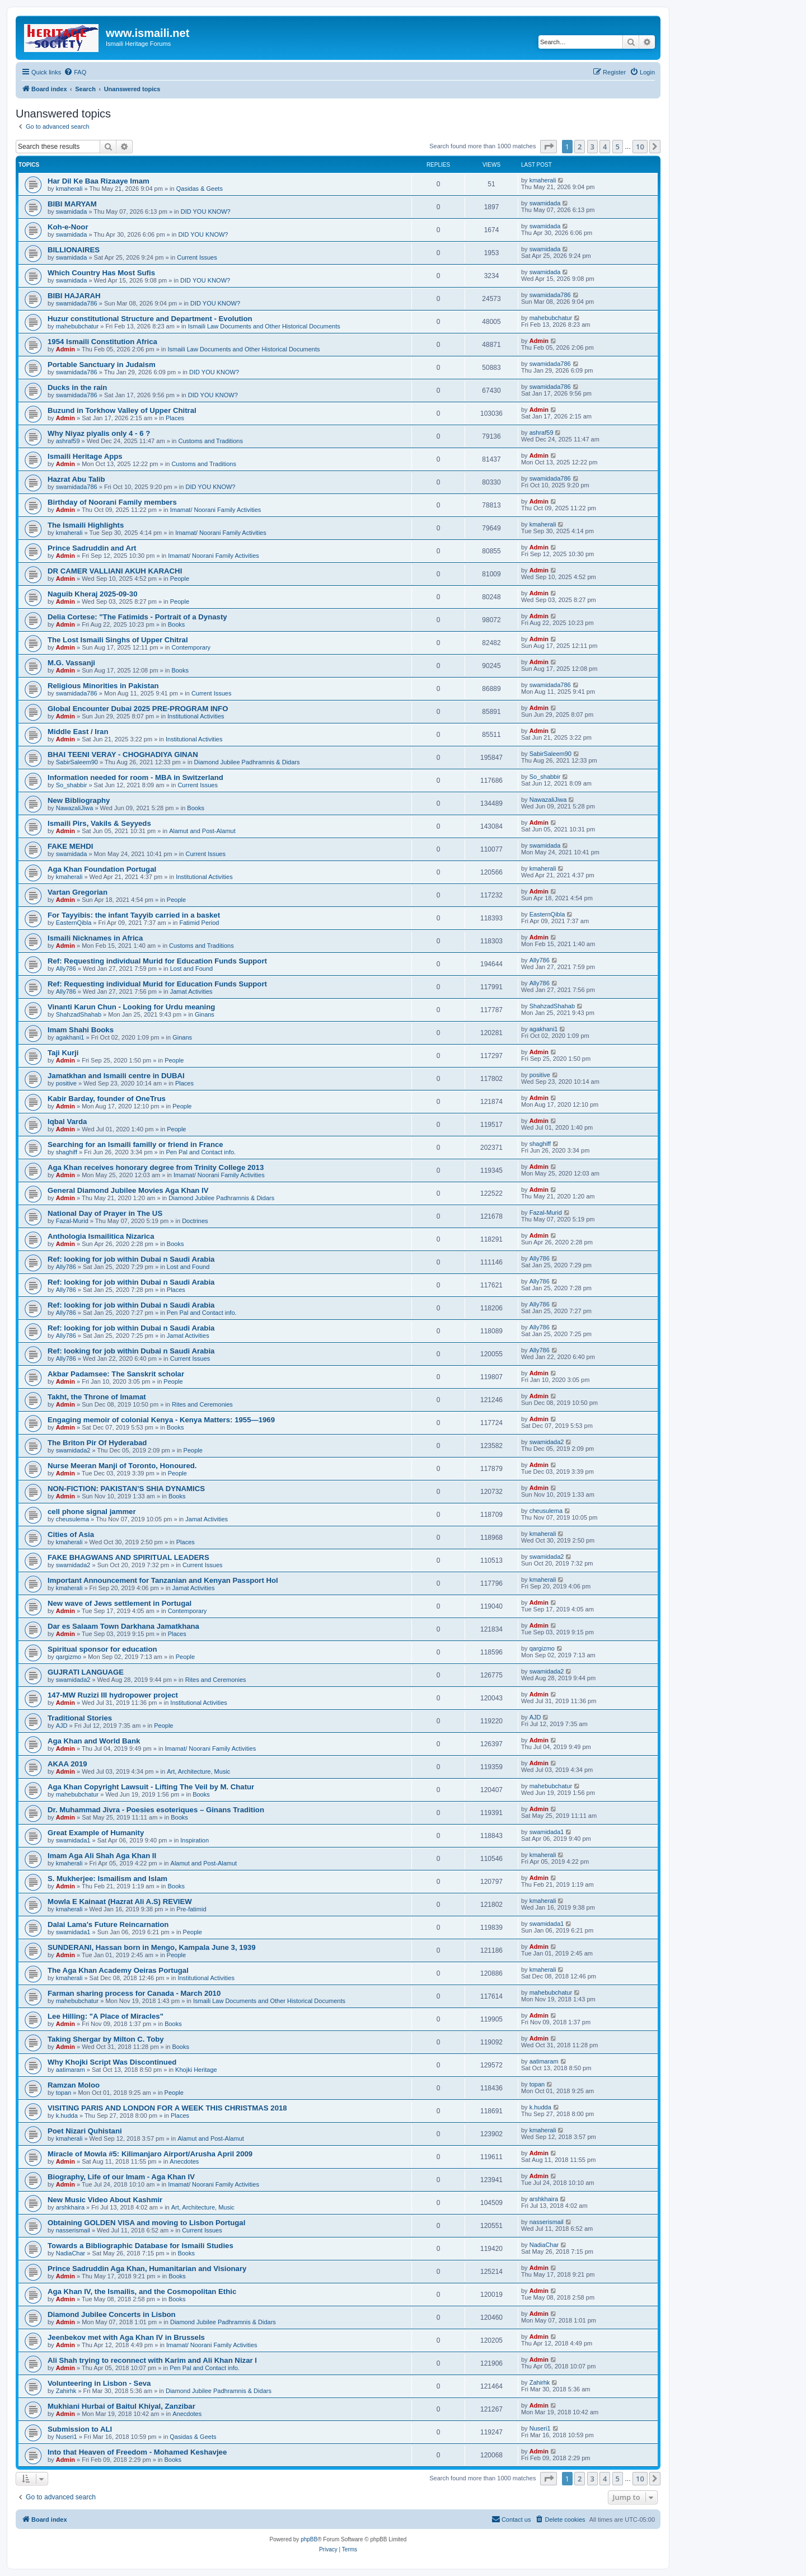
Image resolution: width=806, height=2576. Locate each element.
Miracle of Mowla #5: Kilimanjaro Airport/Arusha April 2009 (150, 2154)
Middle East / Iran (78, 731)
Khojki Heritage (196, 2069)
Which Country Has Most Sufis (101, 273)
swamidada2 (73, 1450)
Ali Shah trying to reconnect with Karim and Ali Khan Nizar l (152, 2360)
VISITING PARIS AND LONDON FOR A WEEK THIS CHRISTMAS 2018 (167, 2108)
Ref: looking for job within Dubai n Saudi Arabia (131, 1259)
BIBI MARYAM (72, 204)
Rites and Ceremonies (202, 1404)
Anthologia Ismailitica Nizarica (101, 1236)
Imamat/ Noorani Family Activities (215, 509)
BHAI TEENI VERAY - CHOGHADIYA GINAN (123, 754)
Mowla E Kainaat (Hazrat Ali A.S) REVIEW (120, 1901)
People (179, 578)
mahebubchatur (77, 326)
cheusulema (72, 1519)
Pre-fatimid (191, 1909)
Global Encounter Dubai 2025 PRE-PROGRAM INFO (138, 708)
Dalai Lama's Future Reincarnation (108, 1924)
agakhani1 (70, 1037)
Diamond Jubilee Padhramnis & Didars (247, 762)
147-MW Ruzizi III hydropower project (113, 1695)
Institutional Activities (195, 716)
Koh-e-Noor (68, 227)
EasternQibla (74, 922)
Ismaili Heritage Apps (85, 456)
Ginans (204, 1014)
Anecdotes (184, 2161)
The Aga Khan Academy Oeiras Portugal (118, 1970)
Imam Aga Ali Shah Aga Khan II (102, 1855)
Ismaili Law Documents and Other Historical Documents (264, 326)
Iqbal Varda (67, 1121)
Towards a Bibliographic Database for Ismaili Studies (140, 2245)
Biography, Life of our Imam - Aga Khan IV (121, 2177)
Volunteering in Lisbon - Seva (99, 2383)
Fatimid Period (199, 922)
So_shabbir (71, 785)
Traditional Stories (80, 1718)
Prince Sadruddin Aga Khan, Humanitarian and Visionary (147, 2268)
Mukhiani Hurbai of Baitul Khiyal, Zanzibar (121, 2406)
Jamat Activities (191, 991)
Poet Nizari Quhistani (85, 2131)
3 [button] (592, 147)
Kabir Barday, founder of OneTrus (107, 1098)
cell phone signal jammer (92, 1511)
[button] (548, 146)
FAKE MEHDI (70, 846)
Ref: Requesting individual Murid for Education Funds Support (157, 961)
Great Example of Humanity (96, 1832)
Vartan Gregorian (77, 892)
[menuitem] (75, 72)
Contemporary (190, 647)
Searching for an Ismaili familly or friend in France (135, 1144)
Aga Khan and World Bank (94, 1741)
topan (64, 2092)
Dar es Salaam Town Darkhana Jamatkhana (123, 1626)
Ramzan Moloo (74, 2085)
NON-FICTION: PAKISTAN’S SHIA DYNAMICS (126, 1488)
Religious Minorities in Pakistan (103, 685)
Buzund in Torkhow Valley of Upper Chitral (122, 410)
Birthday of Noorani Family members (112, 502)
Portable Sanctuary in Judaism (102, 364)
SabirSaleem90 (77, 762)
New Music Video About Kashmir (105, 2200)
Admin (65, 349)
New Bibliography (79, 800)
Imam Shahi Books (81, 1030)
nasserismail (73, 2230)
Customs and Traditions (210, 441)
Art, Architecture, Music (198, 1771)
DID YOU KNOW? (206, 211)
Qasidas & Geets (199, 188)
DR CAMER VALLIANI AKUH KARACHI (115, 571)
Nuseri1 (66, 2436)
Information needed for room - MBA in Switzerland (135, 777)
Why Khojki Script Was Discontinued (112, 2062)
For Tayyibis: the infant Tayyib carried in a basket (134, 915)
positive (66, 1083)
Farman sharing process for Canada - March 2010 (134, 1993)
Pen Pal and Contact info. (201, 1152)
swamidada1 (73, 1840)
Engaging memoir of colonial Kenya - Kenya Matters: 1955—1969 (161, 1420)
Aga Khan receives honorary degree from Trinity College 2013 (156, 1167)
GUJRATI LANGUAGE (86, 1672)
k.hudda (67, 2115)
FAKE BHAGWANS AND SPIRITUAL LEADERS (128, 1557)
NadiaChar (71, 2253)
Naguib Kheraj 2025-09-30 (93, 594)
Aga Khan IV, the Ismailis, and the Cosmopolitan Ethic (142, 2291)
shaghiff (66, 1152)
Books (176, 624)
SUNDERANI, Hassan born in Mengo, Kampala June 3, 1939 (152, 1947)
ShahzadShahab (78, 1014)
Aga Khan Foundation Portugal (102, 869)
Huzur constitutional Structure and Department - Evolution (150, 318)
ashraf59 (68, 441)
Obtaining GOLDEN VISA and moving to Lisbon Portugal (146, 2222)
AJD (62, 1725)
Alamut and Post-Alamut (202, 831)
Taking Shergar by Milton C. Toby (106, 2039)
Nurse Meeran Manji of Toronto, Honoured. (122, 1465)
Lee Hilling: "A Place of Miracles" (105, 2016)
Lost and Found (191, 968)
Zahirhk (66, 2390)
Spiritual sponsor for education (102, 1649)
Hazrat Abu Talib (76, 479)
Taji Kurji (63, 1053)
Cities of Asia (71, 1534)
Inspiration (194, 1840)
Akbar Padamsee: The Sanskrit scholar (116, 1374)
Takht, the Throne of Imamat (97, 1397)
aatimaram (70, 2069)
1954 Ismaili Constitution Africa (102, 341)
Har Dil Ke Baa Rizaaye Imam (98, 181)
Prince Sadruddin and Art (92, 548)
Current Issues (197, 257)
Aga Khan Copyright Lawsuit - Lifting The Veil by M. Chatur (151, 1787)
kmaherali (69, 188)
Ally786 (66, 968)
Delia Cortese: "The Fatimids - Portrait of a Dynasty (137, 617)
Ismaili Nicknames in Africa (95, 938)
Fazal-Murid (72, 1221)
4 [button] (605, 147)
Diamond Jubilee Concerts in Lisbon (112, 2314)
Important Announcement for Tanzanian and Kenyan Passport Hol (163, 1580)
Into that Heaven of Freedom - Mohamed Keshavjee (137, 2452)
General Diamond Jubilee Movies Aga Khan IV (128, 1190)
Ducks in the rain (77, 387)
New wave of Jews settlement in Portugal (119, 1603)
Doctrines (195, 1221)
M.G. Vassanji (71, 663)
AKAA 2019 (67, 1764)
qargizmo (68, 1656)
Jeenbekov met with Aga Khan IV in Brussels (126, 2337)
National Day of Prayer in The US (105, 1213)
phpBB (309, 2539)
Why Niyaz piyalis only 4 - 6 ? (99, 433)
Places (175, 418)
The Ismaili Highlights (86, 525)
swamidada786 (76, 303)
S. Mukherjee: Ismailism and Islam (107, 1878)
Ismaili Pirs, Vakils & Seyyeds (99, 823)
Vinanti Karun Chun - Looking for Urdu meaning (131, 1007)
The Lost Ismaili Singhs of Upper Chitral (118, 640)
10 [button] (640, 147)
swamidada (71, 211)
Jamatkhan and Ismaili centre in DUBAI (116, 1075)
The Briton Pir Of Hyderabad (97, 1443)
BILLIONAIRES (74, 250)
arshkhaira (70, 2207)
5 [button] (618, 147)
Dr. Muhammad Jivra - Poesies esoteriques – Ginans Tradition (156, 1810)
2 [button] (580, 147)
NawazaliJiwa (74, 808)
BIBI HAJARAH (74, 296)
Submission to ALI (80, 2429)
